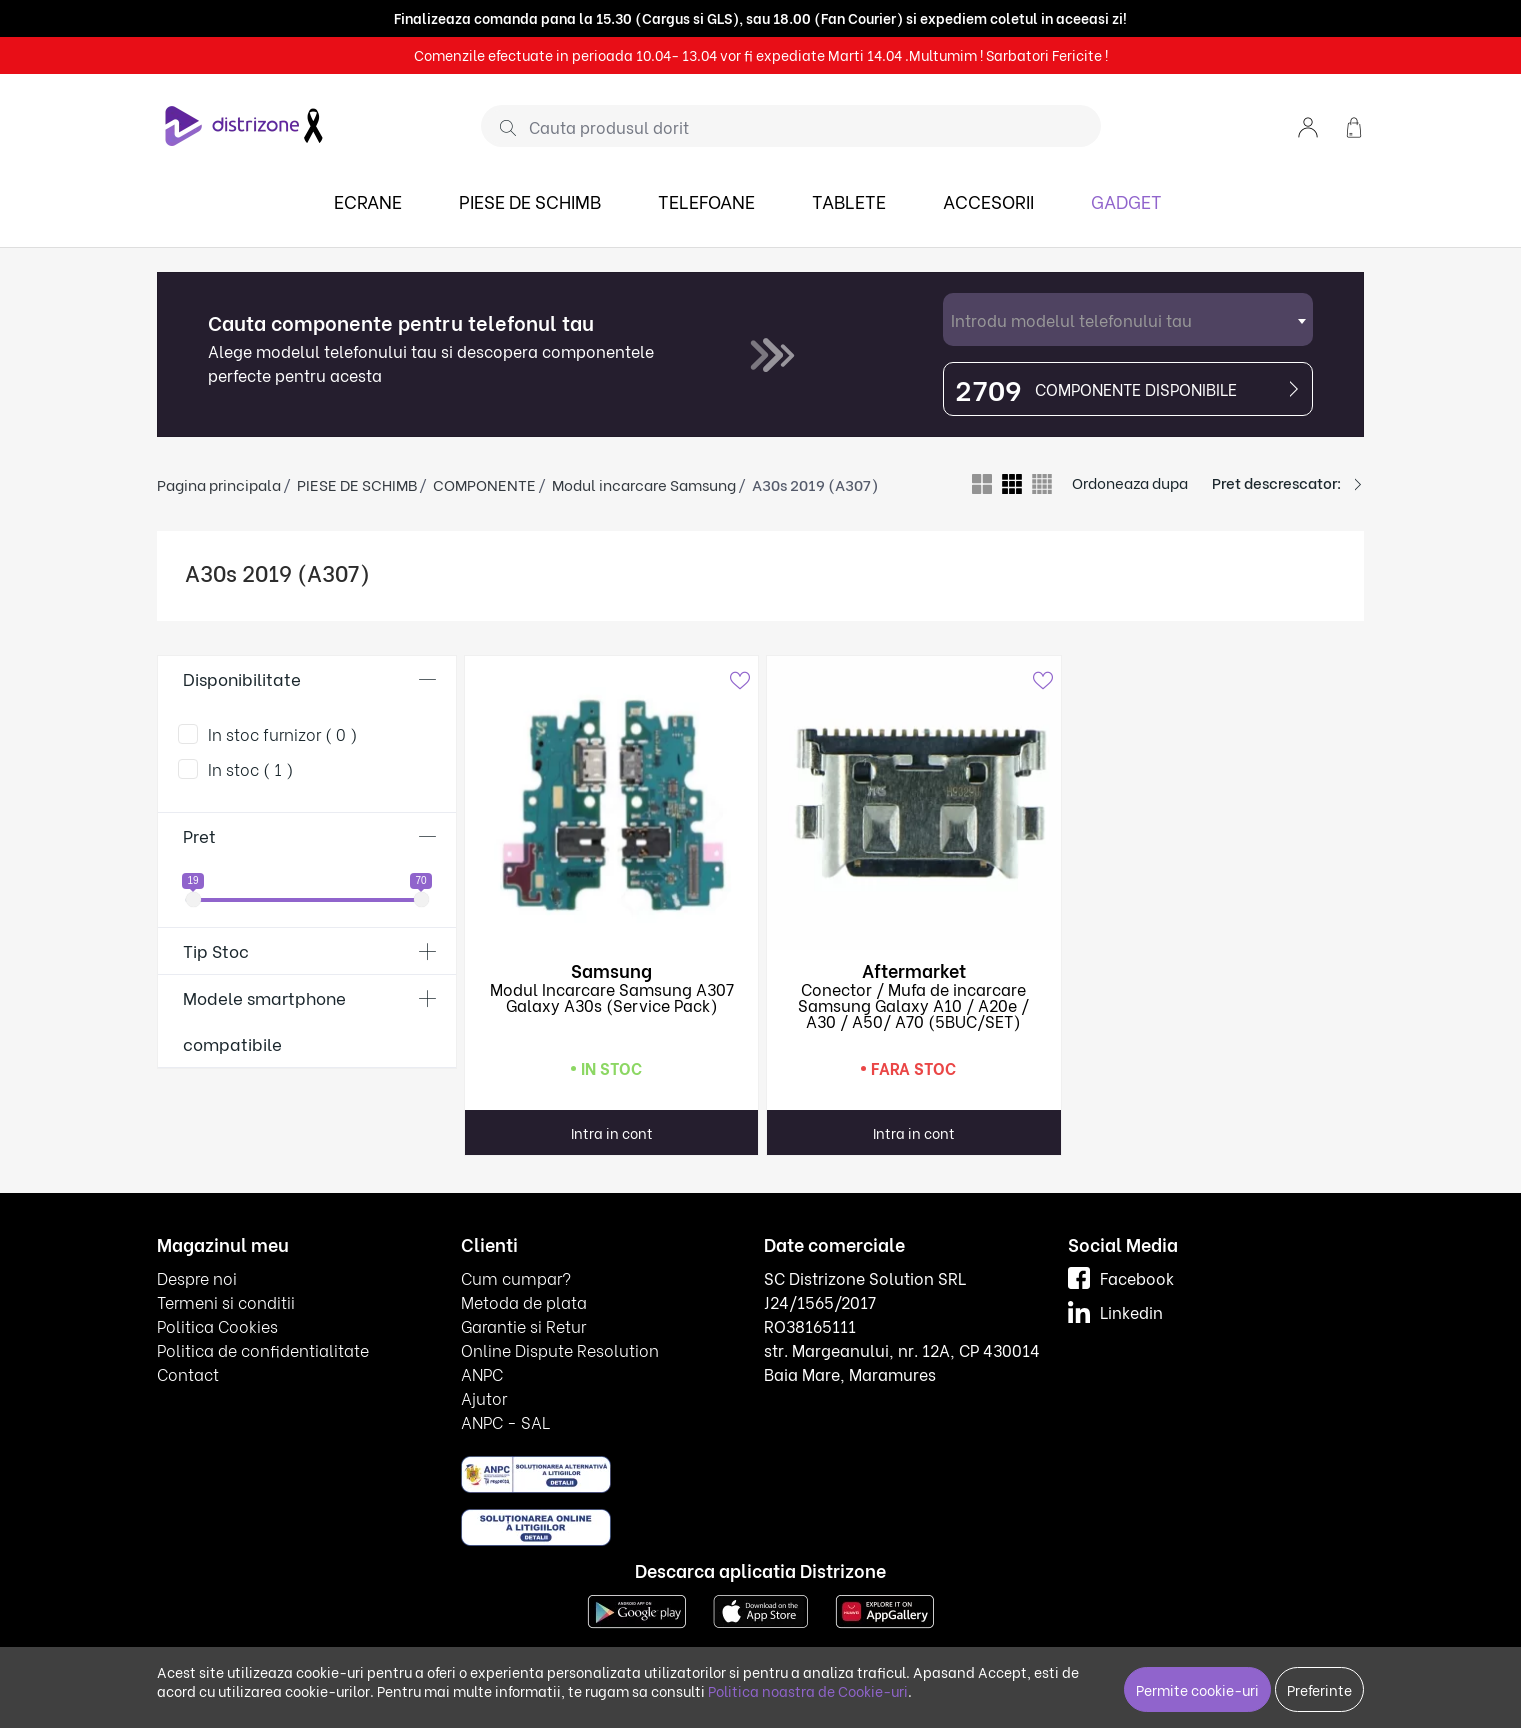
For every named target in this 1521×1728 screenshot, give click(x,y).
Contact (188, 1373)
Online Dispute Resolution (560, 1349)
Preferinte (1319, 1689)
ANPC (482, 1373)
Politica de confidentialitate (263, 1349)
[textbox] (1128, 319)
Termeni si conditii (226, 1301)
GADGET (1126, 200)
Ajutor (484, 1397)
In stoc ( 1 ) (251, 768)
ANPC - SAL (505, 1421)
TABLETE (849, 200)
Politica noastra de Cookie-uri (808, 1690)
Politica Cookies (217, 1325)
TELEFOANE (706, 200)
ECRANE (368, 200)
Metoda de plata (524, 1301)
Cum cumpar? (516, 1277)
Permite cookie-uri (1197, 1689)
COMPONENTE (484, 484)
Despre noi (197, 1277)
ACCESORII (988, 200)
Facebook (1121, 1277)
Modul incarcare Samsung (644, 484)
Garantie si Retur (523, 1325)
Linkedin (1115, 1311)
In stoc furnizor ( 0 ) (283, 733)
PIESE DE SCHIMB (530, 200)
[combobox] (1128, 319)
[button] (1308, 125)
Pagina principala (219, 484)
